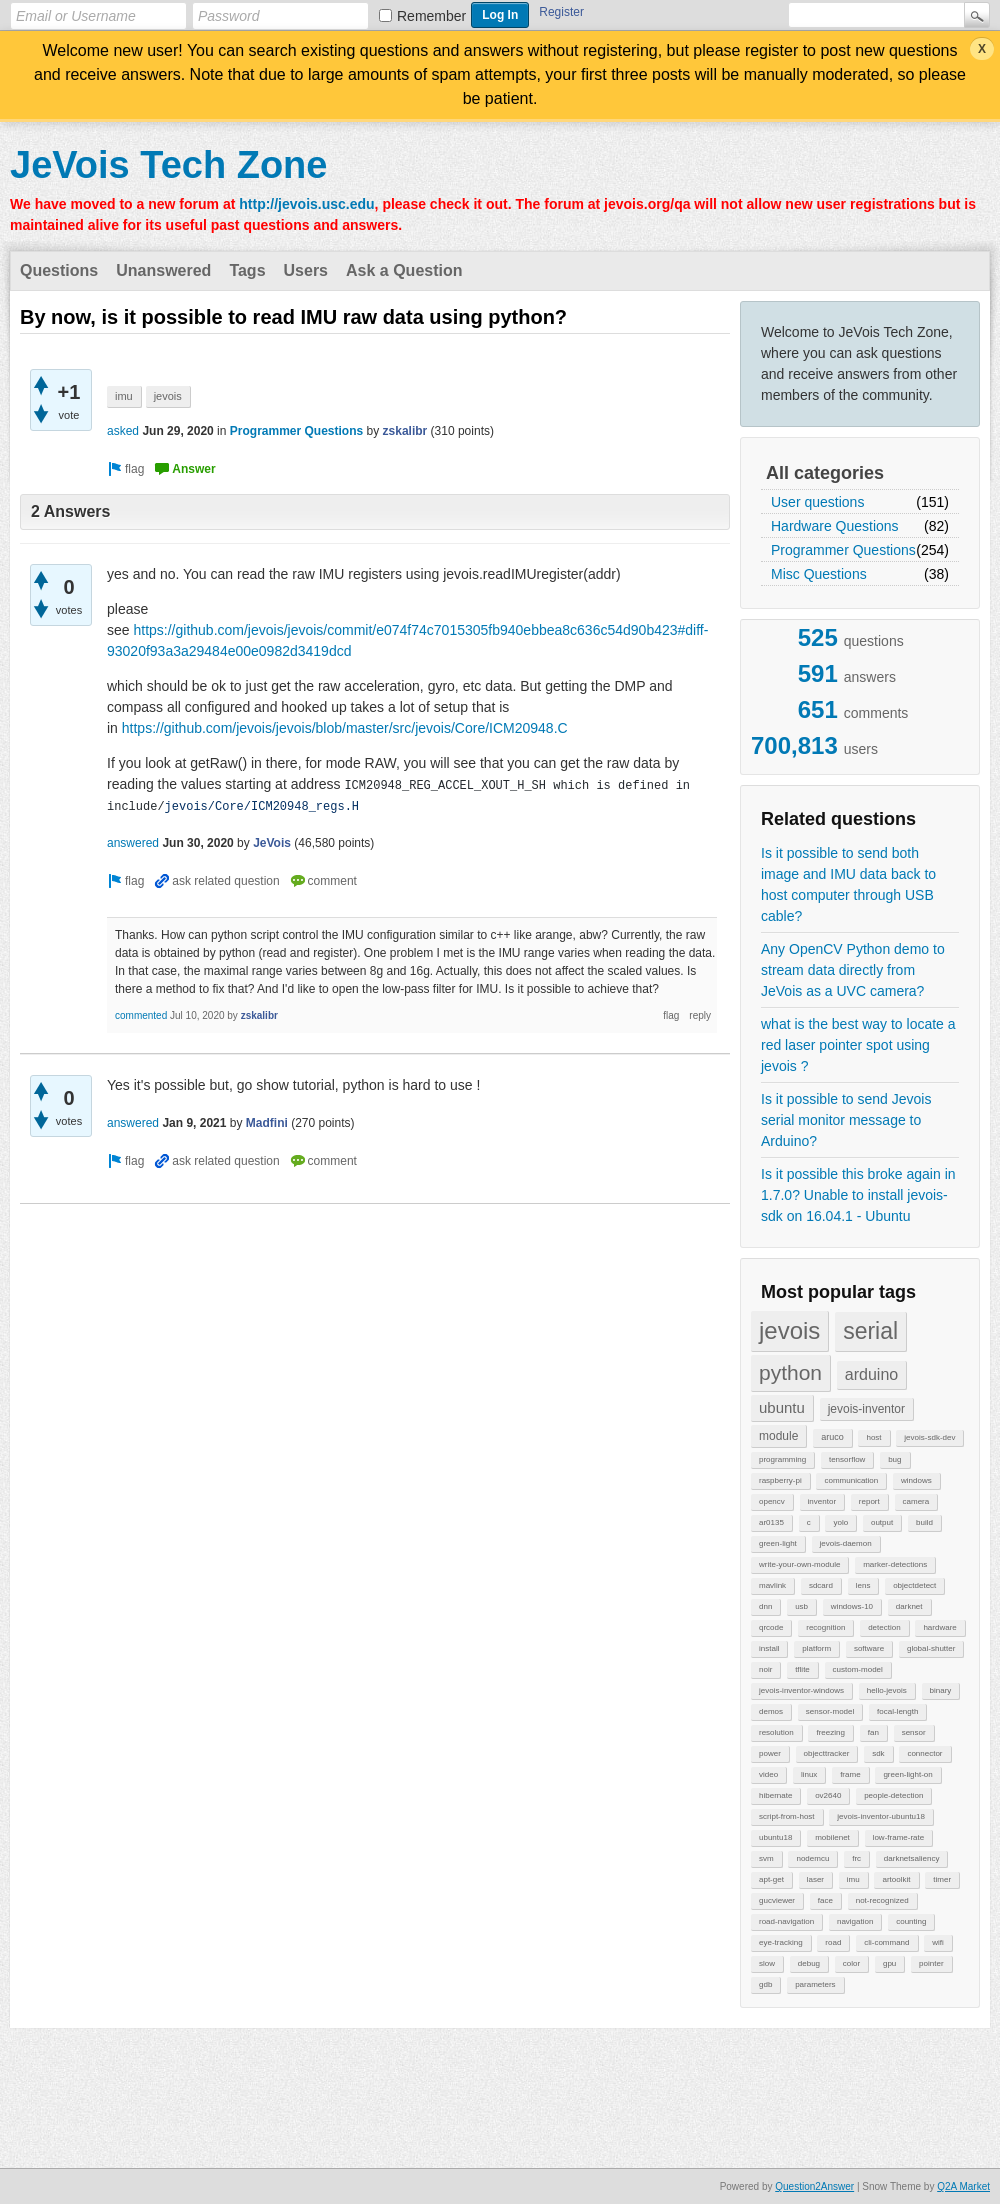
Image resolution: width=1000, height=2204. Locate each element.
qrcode (771, 1627)
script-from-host (787, 1816)
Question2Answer (814, 2186)
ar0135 (771, 1522)
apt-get (771, 1879)
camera (916, 1501)
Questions (59, 270)
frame (850, 1774)
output (882, 1522)
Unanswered (163, 270)
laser (815, 1879)
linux (809, 1774)
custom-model (858, 1669)
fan (873, 1732)
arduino (871, 1374)
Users (306, 270)
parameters (815, 1984)
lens (863, 1585)
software (869, 1648)
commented (141, 1015)
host (873, 1437)
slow (767, 1963)
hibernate (775, 1795)
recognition (825, 1627)
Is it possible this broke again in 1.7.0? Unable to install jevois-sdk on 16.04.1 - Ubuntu (858, 1195)
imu (853, 1879)
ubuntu (782, 1407)
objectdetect (914, 1585)
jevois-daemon (846, 1543)
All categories (825, 473)
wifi (938, 1942)
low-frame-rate (899, 1837)
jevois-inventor (866, 1409)
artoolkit (896, 1879)
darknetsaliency (912, 1858)
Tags (247, 270)
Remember (431, 16)
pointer (931, 1963)
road (833, 1942)
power (770, 1753)
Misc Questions (819, 574)
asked (123, 431)
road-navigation (786, 1921)
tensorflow (847, 1459)
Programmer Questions (843, 550)
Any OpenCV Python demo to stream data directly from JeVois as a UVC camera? (853, 970)
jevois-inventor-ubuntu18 (881, 1816)
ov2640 (828, 1795)
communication (851, 1480)
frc (856, 1858)
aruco (832, 1437)
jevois (789, 1330)
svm (766, 1858)
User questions (817, 502)
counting (911, 1921)
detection (884, 1627)
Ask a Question (404, 270)
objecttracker (827, 1753)
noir (765, 1669)
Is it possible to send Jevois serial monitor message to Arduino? (846, 1120)
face (825, 1900)
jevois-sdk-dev (929, 1437)
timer (942, 1879)
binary (941, 1690)
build (924, 1522)
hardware (939, 1627)
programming (782, 1459)
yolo (840, 1522)
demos (771, 1711)
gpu (889, 1963)
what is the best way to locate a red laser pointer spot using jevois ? (858, 1045)
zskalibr (405, 431)
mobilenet (832, 1837)
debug (809, 1963)
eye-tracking (781, 1942)
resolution (776, 1732)
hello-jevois (887, 1690)
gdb (765, 1984)
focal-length (897, 1711)
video (768, 1774)
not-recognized (882, 1900)
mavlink (772, 1585)
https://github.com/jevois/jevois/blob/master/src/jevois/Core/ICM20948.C (345, 728)
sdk (878, 1753)
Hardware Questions (835, 526)
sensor (914, 1732)
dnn (765, 1606)
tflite (802, 1669)
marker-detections (895, 1564)
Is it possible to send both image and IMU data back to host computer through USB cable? (848, 884)
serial (870, 1331)
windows (916, 1480)
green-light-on (907, 1774)
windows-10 (852, 1606)
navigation (855, 1921)
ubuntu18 (775, 1837)
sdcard (821, 1585)
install (769, 1648)
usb (801, 1606)
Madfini (267, 1123)
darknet (909, 1606)
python (790, 1372)
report (869, 1501)
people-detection (893, 1795)
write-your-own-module (799, 1564)
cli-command (886, 1942)
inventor (822, 1501)
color (851, 1963)
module (778, 1436)
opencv (772, 1501)
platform (816, 1648)
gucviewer (777, 1900)
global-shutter (931, 1648)
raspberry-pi (780, 1480)
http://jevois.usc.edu (306, 204)
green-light (778, 1543)
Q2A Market (963, 2186)
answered (133, 843)
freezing (830, 1732)
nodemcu (812, 1858)
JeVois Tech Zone (168, 165)
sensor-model (830, 1711)
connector (924, 1753)
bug (894, 1459)
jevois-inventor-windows (801, 1690)
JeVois (272, 843)
